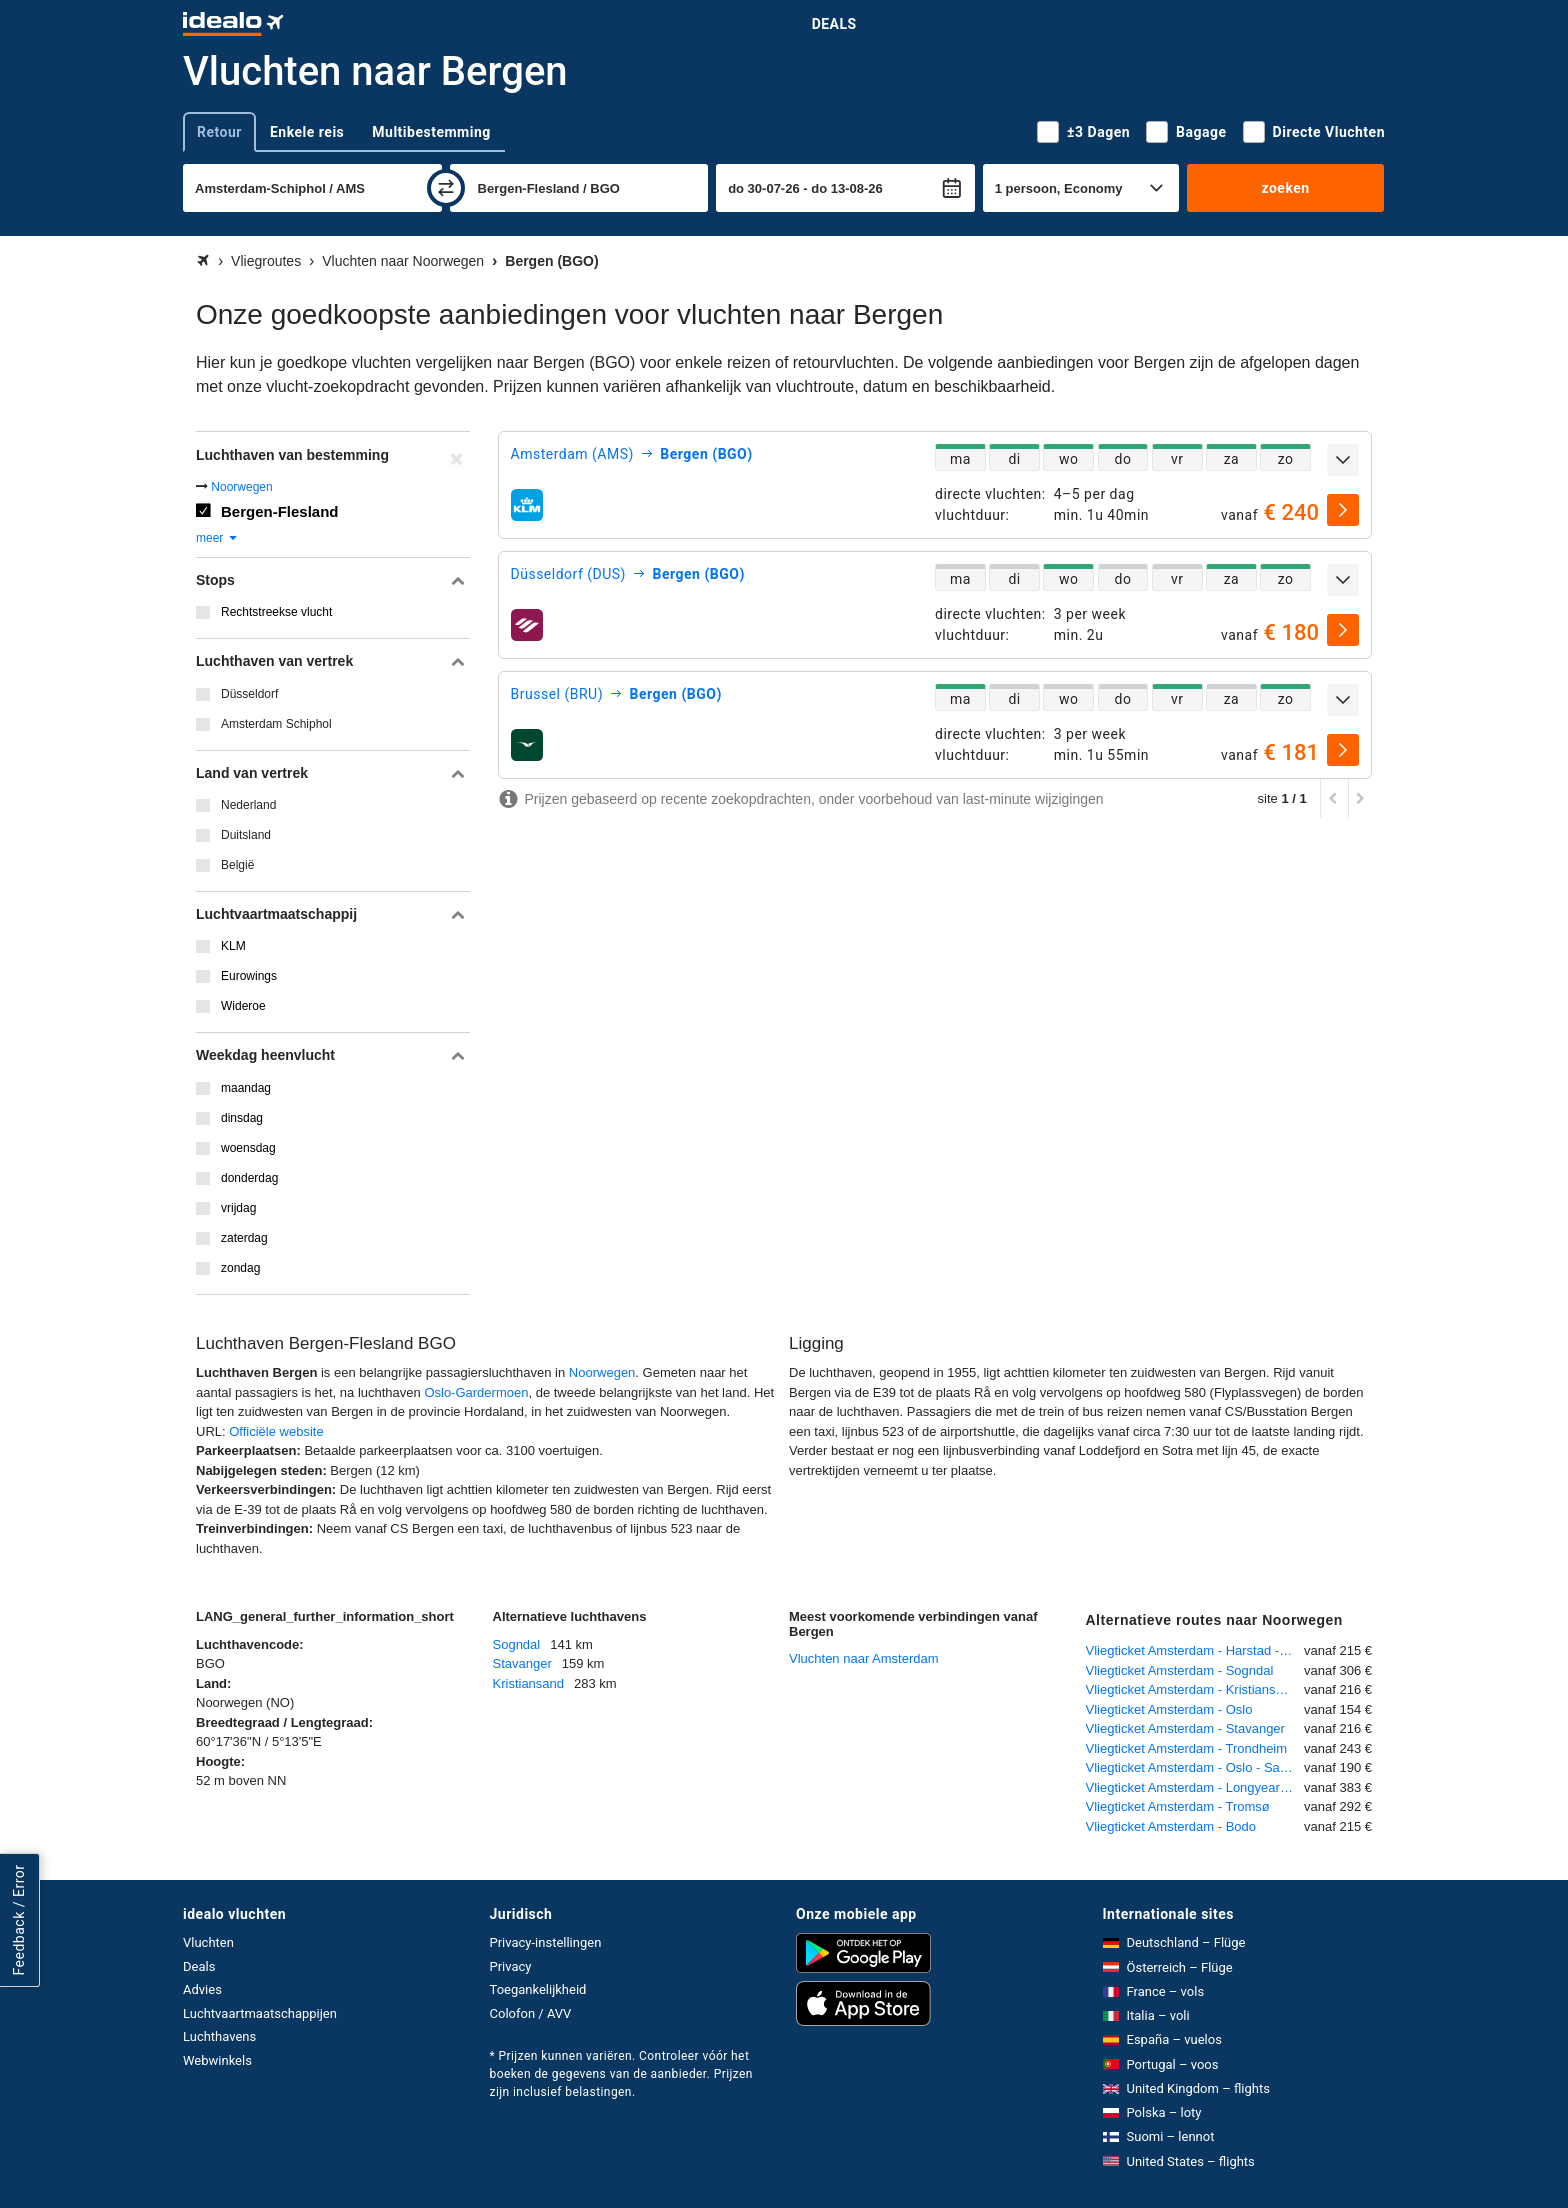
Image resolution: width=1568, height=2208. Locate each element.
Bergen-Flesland (280, 511)
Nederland (248, 805)
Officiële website (276, 1431)
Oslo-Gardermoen (476, 1392)
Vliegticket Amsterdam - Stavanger (1185, 1728)
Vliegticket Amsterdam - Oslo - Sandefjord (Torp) (1195, 1767)
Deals (834, 24)
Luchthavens (219, 2036)
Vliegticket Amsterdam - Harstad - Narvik (1195, 1650)
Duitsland (246, 835)
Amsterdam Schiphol (276, 724)
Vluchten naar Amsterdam (864, 1658)
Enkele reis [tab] (307, 132)
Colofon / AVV (531, 2013)
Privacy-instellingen (546, 1942)
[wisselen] (446, 188)
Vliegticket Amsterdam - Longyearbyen (1195, 1787)
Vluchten (208, 1942)
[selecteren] (1343, 510)
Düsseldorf (249, 694)
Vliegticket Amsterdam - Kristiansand (1192, 1689)
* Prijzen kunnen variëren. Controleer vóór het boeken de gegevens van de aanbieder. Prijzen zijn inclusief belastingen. (621, 2074)
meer (217, 538)
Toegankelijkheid (538, 1989)
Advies (202, 1989)
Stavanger (522, 1663)
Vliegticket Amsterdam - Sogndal (1180, 1670)
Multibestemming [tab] (431, 132)
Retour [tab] (219, 132)
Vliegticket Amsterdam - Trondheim (1187, 1748)
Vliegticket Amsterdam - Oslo (1169, 1709)
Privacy (511, 1966)
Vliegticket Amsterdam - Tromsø (1178, 1806)
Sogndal (517, 1644)
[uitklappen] (1343, 460)
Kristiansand (529, 1683)
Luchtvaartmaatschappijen (260, 2013)
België (237, 865)
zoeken (1285, 188)
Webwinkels (217, 2060)
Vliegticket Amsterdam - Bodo (1171, 1826)
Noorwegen (241, 487)
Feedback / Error (19, 1920)
